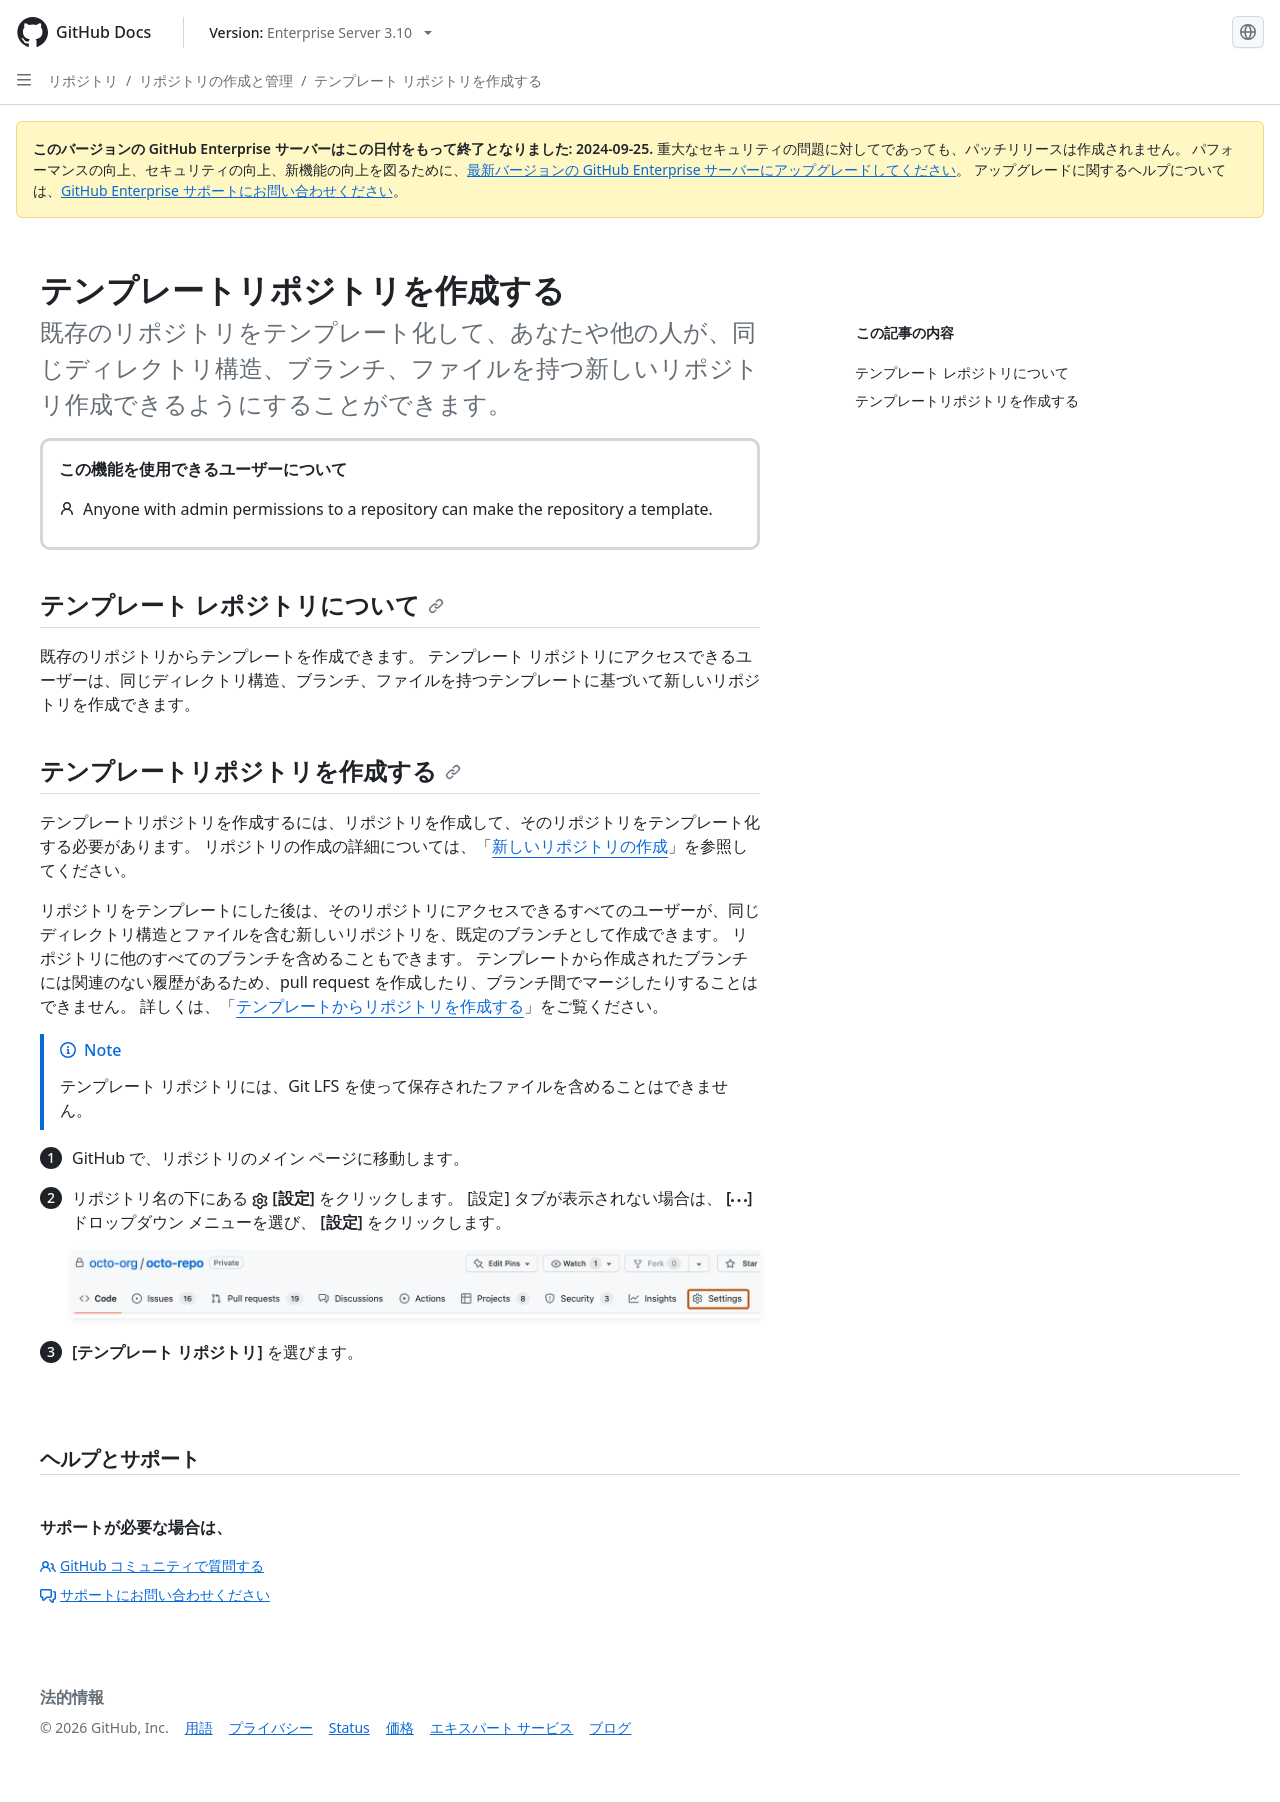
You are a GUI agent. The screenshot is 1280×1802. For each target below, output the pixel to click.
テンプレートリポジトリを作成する (250, 770)
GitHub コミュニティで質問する (152, 1565)
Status (349, 1727)
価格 (400, 1727)
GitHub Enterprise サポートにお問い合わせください (227, 190)
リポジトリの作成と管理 (216, 80)
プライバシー (271, 1727)
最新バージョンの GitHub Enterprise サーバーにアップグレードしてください (711, 169)
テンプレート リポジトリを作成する (428, 80)
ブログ (610, 1727)
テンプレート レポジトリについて (242, 604)
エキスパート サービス (502, 1727)
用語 (199, 1727)
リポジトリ (83, 80)
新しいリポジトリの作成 (580, 846)
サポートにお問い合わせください (155, 1594)
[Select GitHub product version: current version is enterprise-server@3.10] (320, 32)
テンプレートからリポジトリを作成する (380, 1006)
